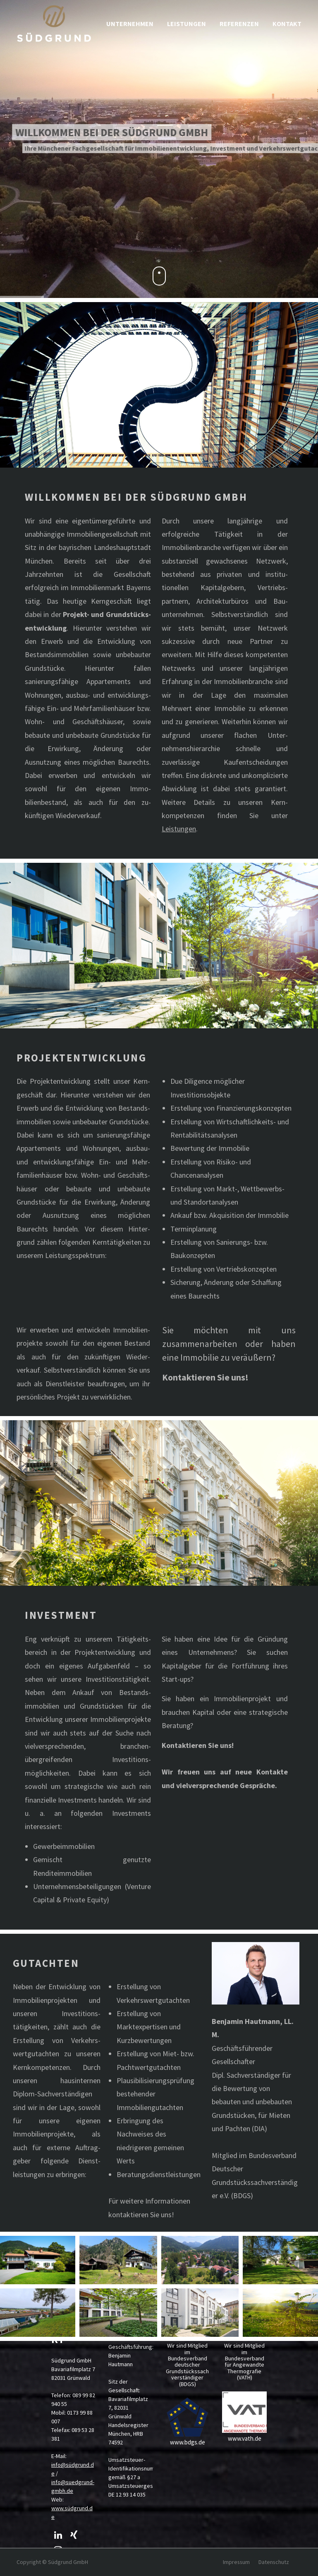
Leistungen (179, 828)
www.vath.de (244, 2438)
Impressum (236, 2562)
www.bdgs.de (187, 2442)
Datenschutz (273, 2562)
